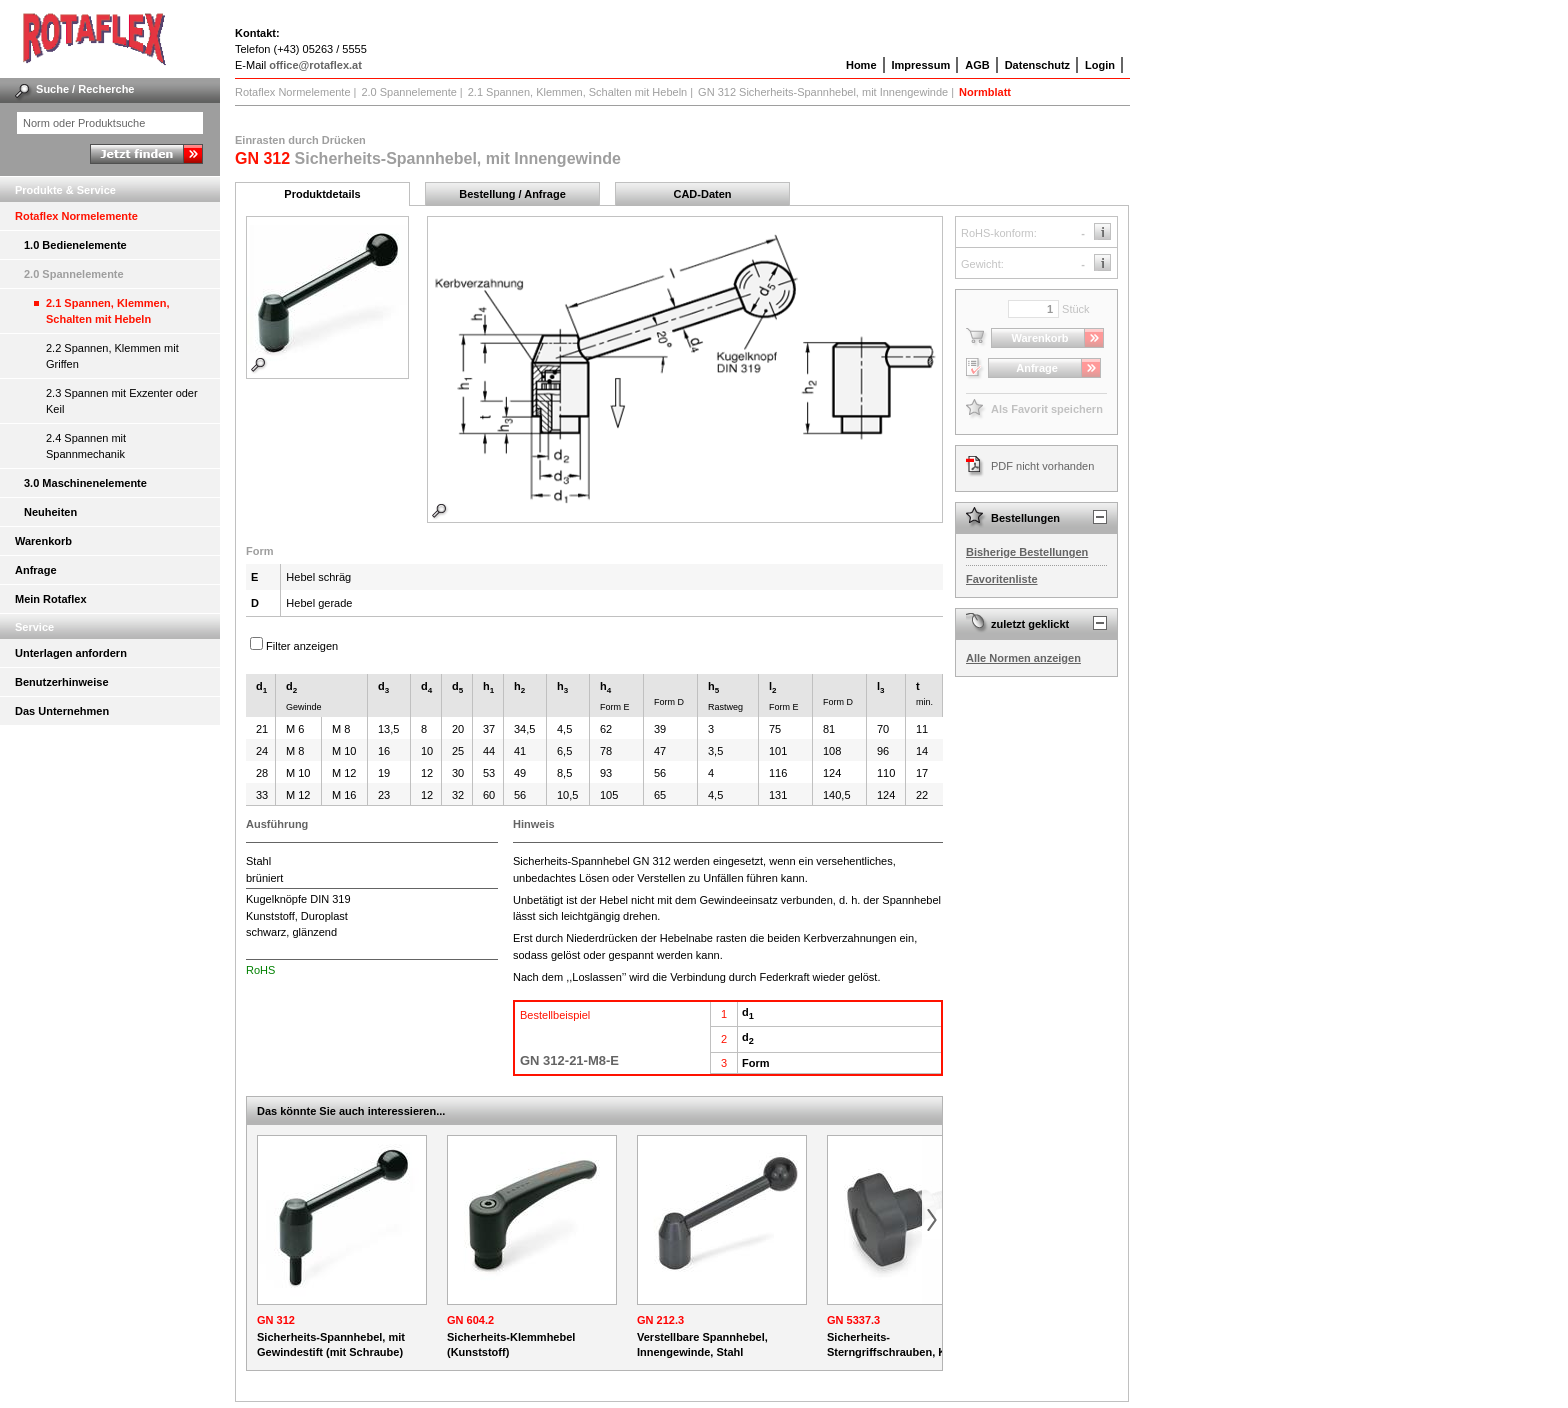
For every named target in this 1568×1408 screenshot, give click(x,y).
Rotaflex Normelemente (76, 216)
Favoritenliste (1002, 579)
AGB (977, 65)
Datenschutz (1037, 65)
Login (1100, 65)
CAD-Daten (702, 194)
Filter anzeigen (302, 646)
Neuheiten (50, 512)
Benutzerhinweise (62, 682)
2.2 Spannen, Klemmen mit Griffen (112, 356)
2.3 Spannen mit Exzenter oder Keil (122, 401)
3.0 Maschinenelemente (85, 483)
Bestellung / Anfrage (512, 194)
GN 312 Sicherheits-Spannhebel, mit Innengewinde (823, 92)
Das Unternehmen (62, 711)
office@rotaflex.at (315, 65)
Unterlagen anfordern (71, 653)
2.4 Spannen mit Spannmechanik (86, 446)
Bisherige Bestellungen (1027, 552)
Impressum (921, 65)
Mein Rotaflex (51, 599)
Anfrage (36, 570)
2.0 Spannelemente (74, 274)
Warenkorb (43, 541)
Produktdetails (322, 194)
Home (861, 65)
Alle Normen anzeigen (1023, 658)
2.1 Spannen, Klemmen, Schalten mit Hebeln (107, 311)
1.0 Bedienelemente (75, 245)
